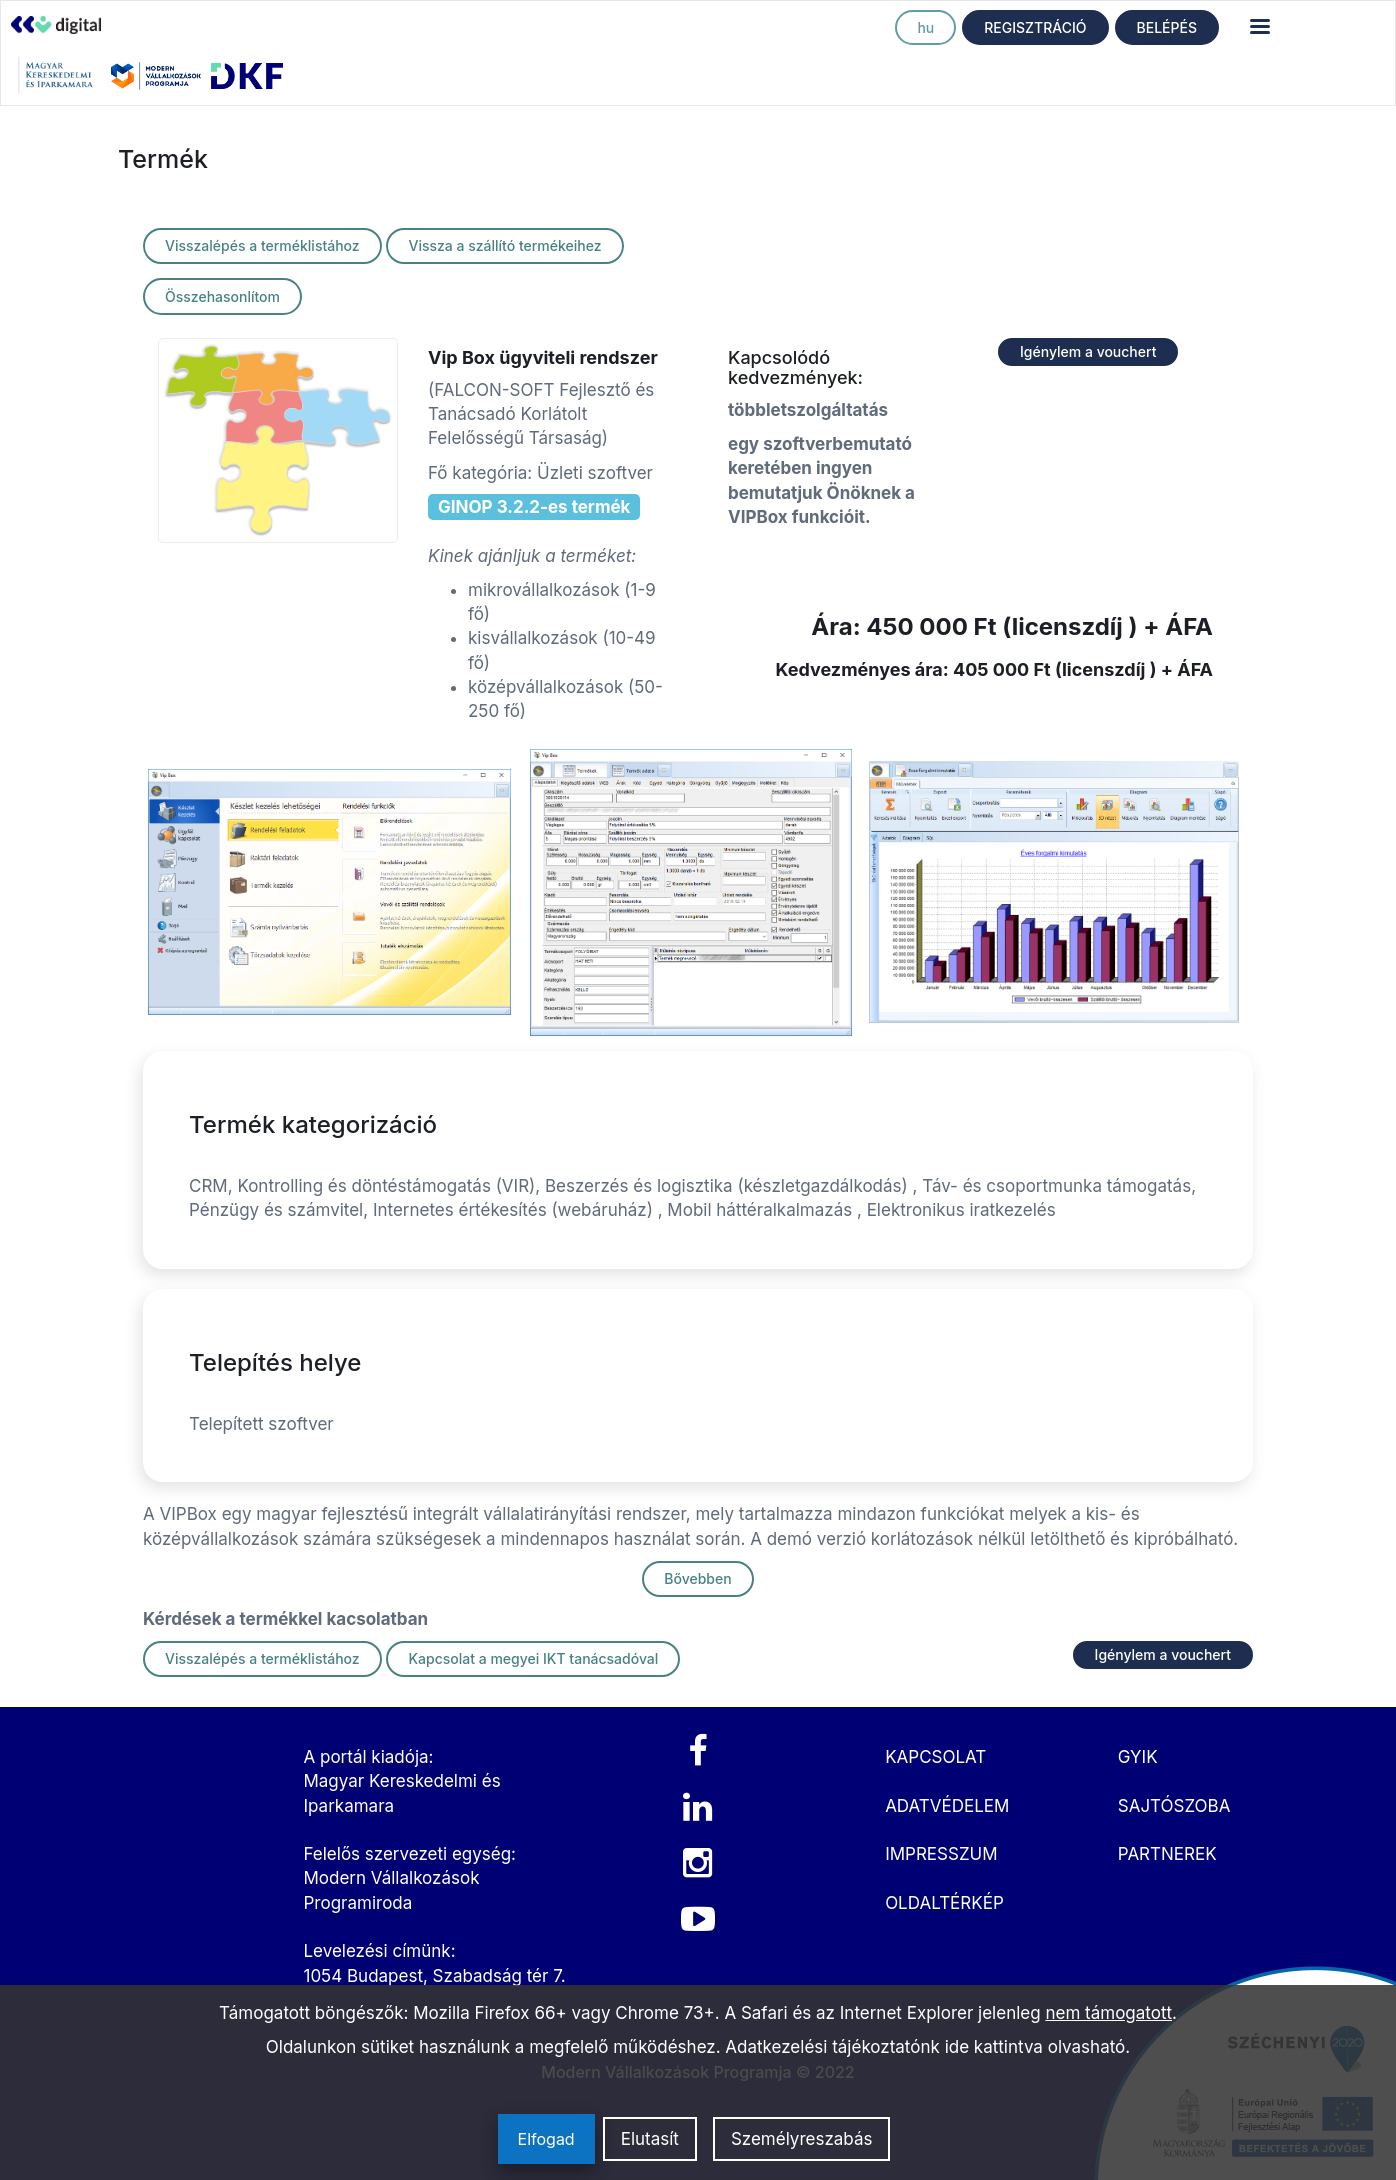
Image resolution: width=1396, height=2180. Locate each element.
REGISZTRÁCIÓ (1035, 27)
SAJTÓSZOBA (1174, 1806)
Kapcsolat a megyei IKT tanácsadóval (533, 1658)
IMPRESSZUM (941, 1854)
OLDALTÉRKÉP (944, 1903)
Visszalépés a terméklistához (262, 245)
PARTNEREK (1167, 1854)
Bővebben (697, 1578)
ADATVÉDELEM (947, 1806)
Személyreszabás (802, 2139)
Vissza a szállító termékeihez (504, 245)
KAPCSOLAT (935, 1757)
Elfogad (546, 2139)
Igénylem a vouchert (1088, 351)
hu (925, 27)
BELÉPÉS (1167, 27)
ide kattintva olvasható (1035, 2047)
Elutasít (650, 2139)
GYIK (1138, 1757)
